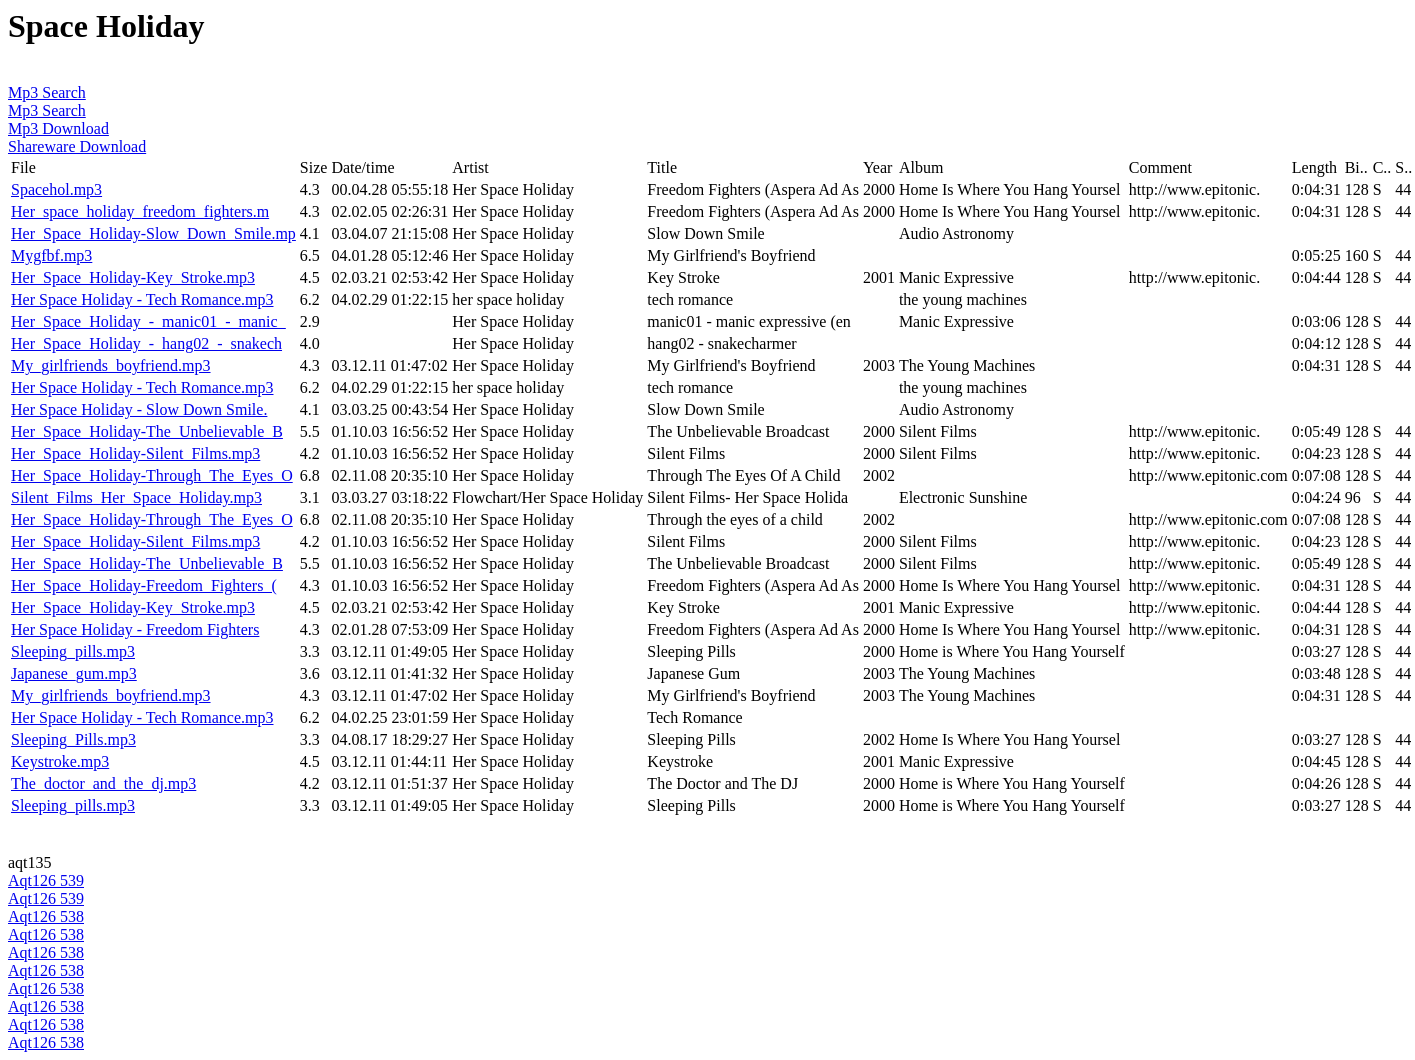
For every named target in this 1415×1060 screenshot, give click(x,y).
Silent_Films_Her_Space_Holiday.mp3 (136, 497)
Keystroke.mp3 (60, 761)
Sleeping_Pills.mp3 (73, 739)
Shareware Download (77, 146)
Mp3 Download (58, 128)
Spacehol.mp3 (56, 189)
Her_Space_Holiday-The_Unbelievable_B (147, 431)
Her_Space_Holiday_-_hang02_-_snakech (146, 343)
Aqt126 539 (46, 880)
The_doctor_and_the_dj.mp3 (103, 783)
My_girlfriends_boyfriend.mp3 (111, 365)
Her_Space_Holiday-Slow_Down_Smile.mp (153, 233)
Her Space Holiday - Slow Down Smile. (139, 409)
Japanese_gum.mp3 (74, 673)
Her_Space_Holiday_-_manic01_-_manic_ (148, 321)
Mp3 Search (47, 92)
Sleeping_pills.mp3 (73, 651)
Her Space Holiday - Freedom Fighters (135, 629)
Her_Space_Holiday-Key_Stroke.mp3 (133, 277)
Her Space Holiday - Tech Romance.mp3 (142, 299)
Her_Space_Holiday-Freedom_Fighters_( (144, 585)
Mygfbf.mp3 (51, 255)
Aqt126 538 (46, 916)
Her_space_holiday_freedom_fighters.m (140, 211)
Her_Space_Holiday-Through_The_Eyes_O (152, 475)
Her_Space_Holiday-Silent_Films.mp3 (135, 453)
